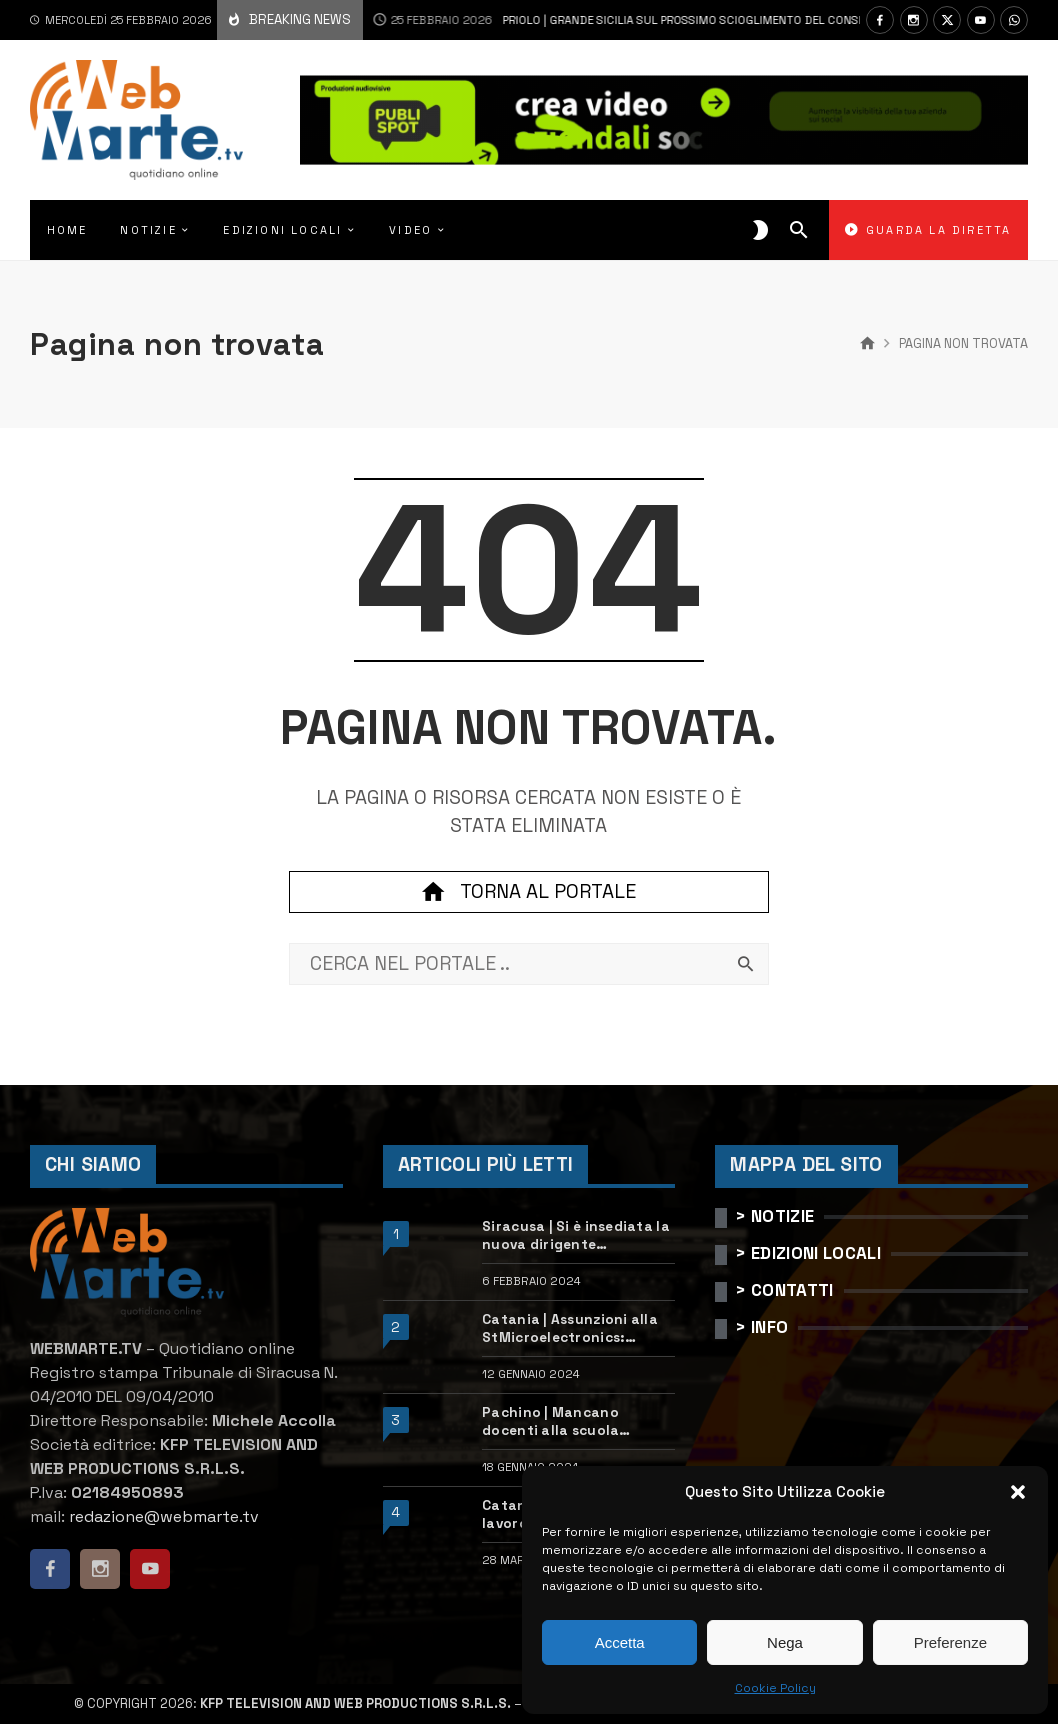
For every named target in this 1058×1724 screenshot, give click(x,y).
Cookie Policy (775, 1688)
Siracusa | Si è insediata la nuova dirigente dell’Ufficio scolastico (576, 1236)
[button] (1018, 1492)
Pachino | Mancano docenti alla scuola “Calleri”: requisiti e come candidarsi (573, 1422)
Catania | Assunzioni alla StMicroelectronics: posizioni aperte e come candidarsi (570, 1329)
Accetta (620, 1642)
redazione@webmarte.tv (164, 1516)
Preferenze (950, 1642)
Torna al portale (529, 892)
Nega (785, 1642)
